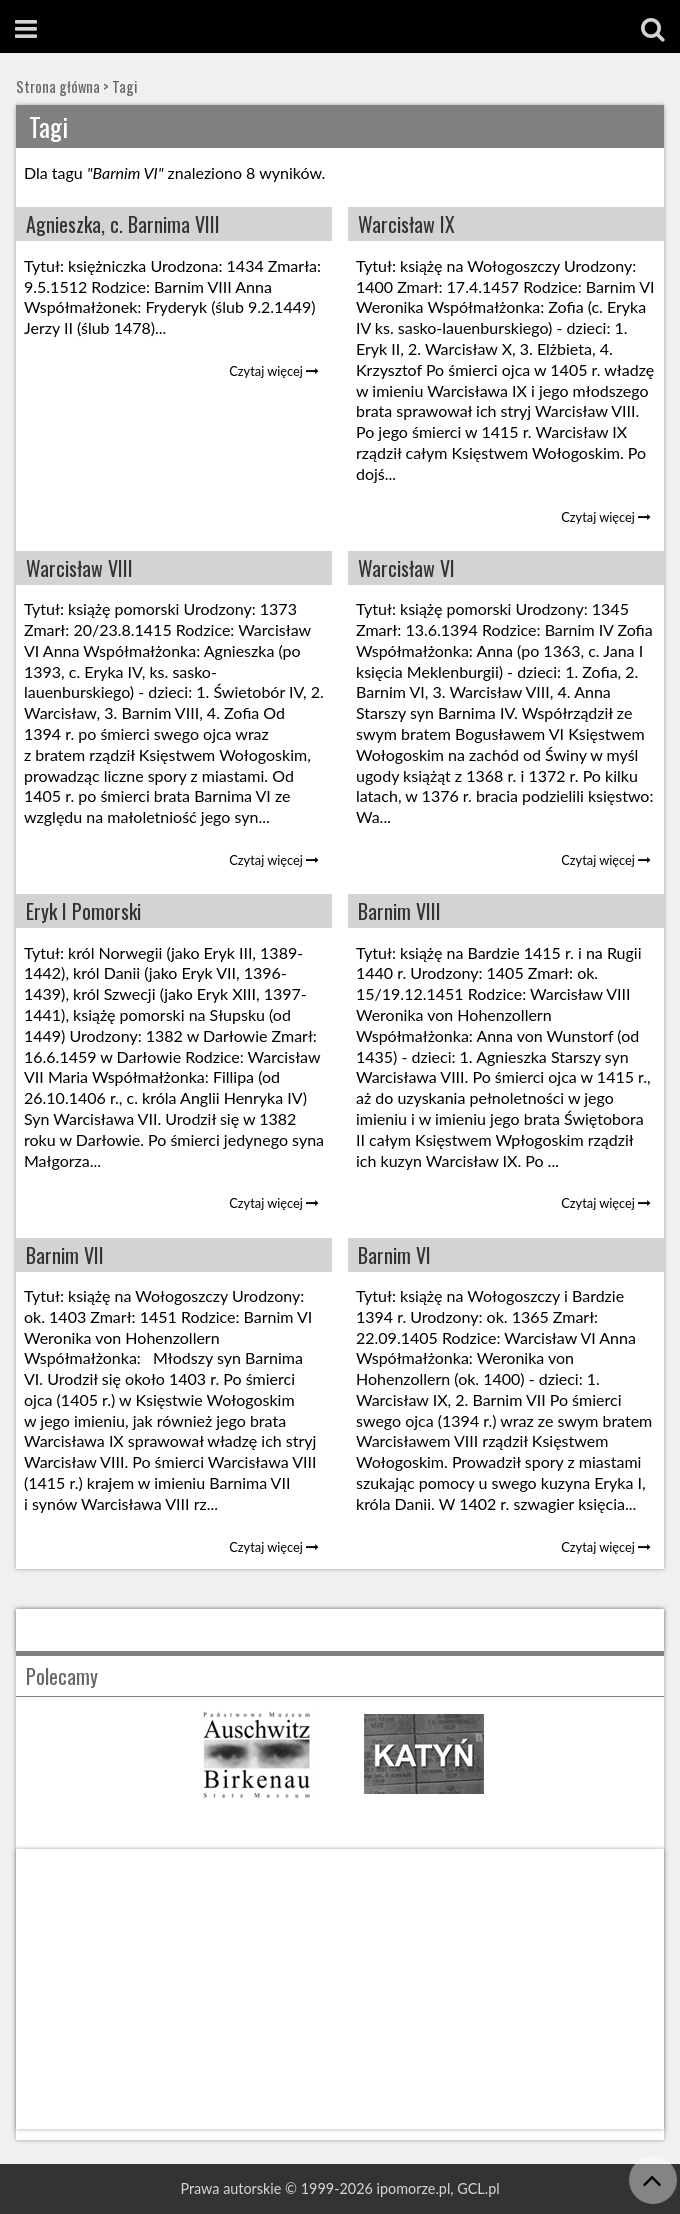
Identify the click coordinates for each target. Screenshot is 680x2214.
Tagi (124, 86)
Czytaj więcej (274, 371)
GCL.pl (478, 2188)
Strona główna (58, 86)
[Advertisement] (340, 1989)
